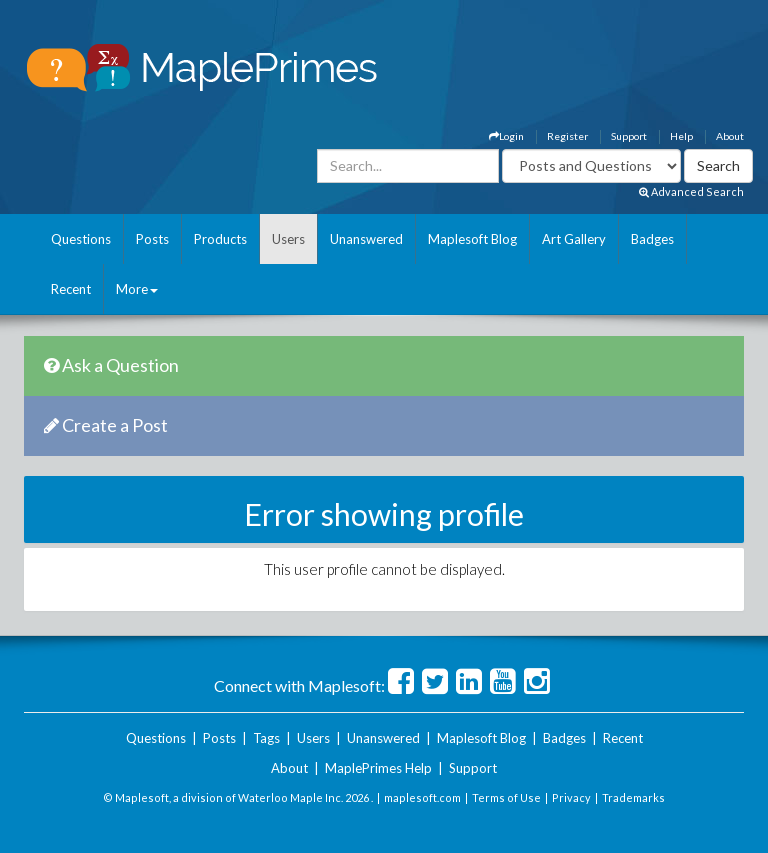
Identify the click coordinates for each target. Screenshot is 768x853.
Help (681, 136)
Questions (81, 239)
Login (506, 136)
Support (629, 136)
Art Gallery (574, 239)
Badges (652, 239)
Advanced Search (691, 191)
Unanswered (366, 239)
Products (220, 239)
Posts (152, 239)
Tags (266, 738)
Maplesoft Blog (472, 239)
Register (567, 136)
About (730, 136)
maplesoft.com (422, 797)
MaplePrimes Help (378, 768)
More (137, 289)
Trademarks (633, 797)
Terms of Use (506, 797)
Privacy (571, 797)
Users (288, 239)
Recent (71, 289)
